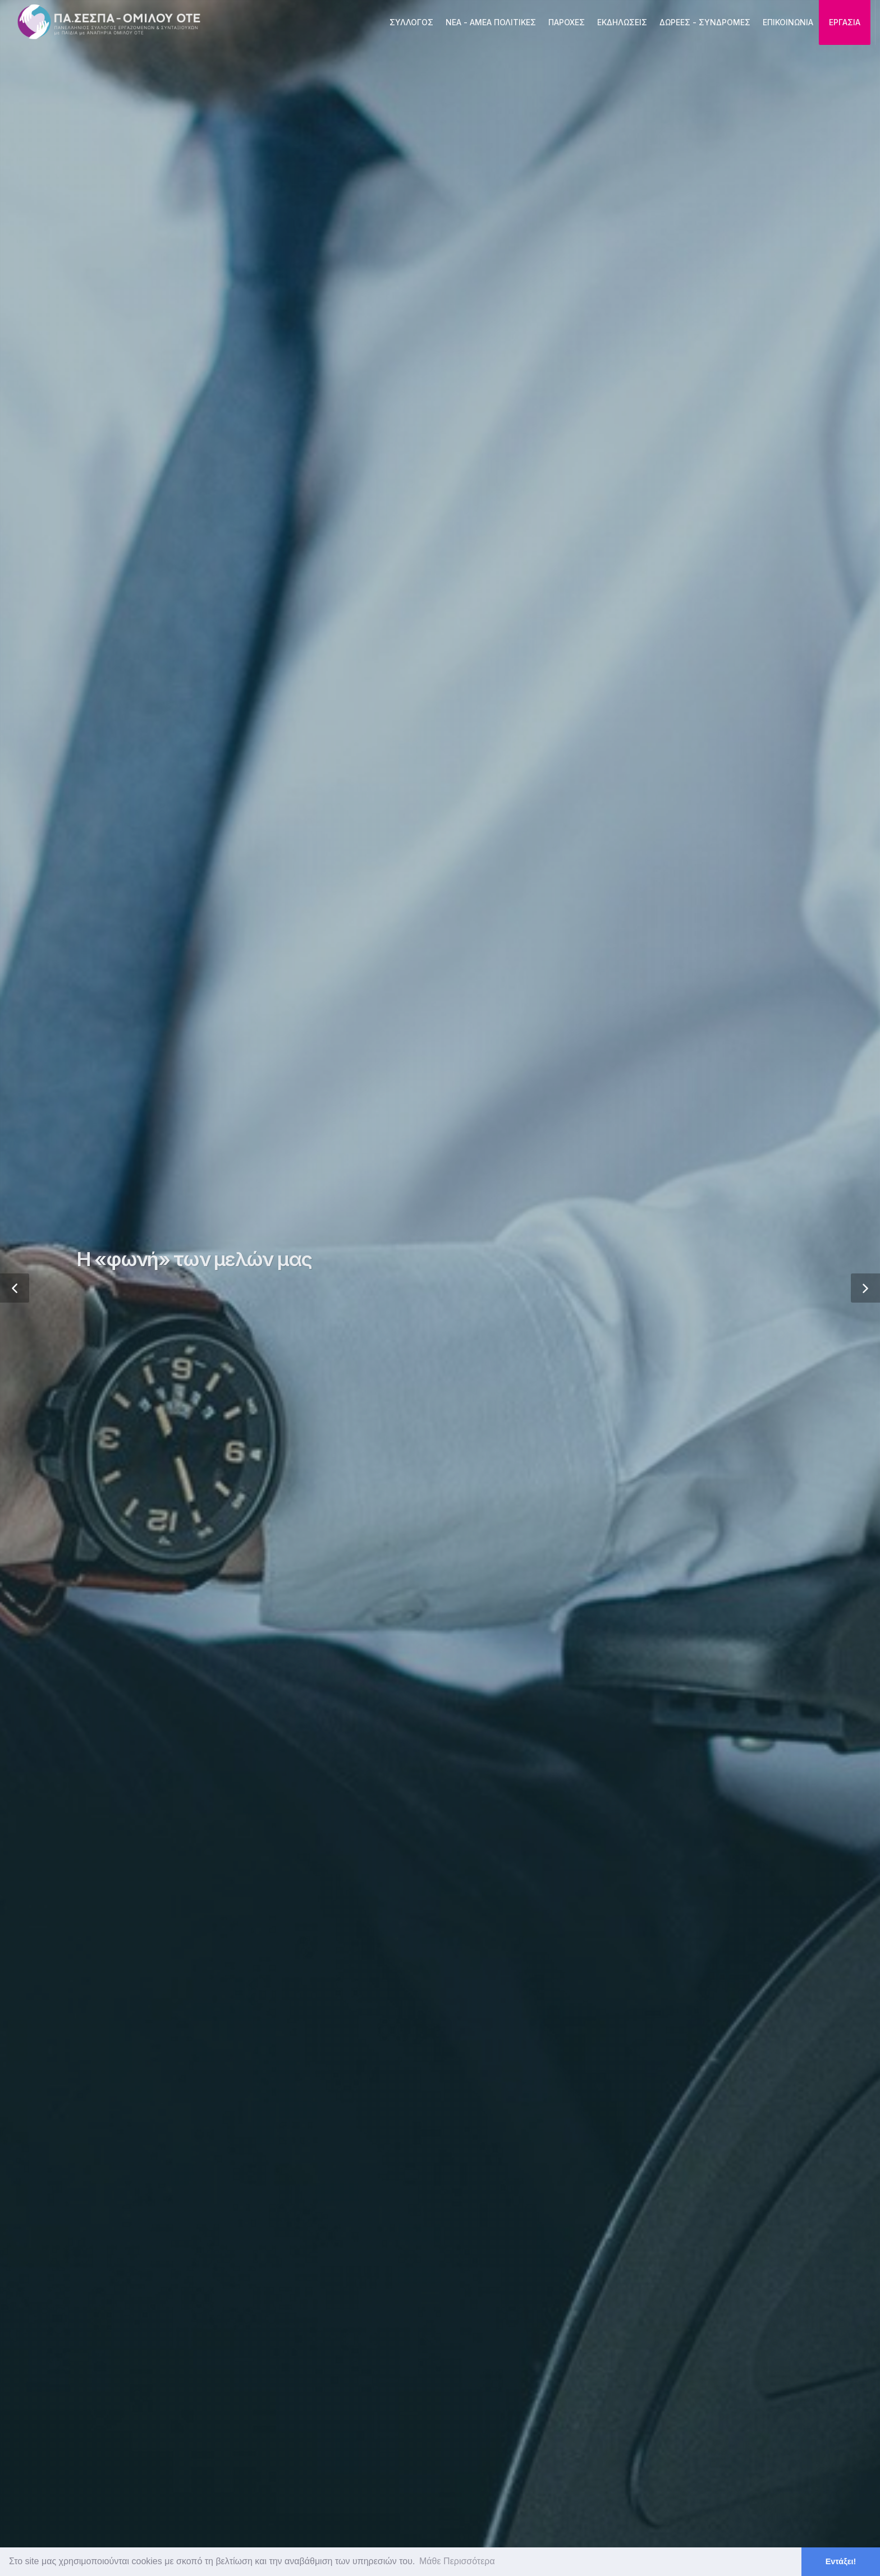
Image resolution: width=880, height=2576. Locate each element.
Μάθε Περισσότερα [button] (457, 2561)
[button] (14, 1288)
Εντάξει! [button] (841, 2561)
